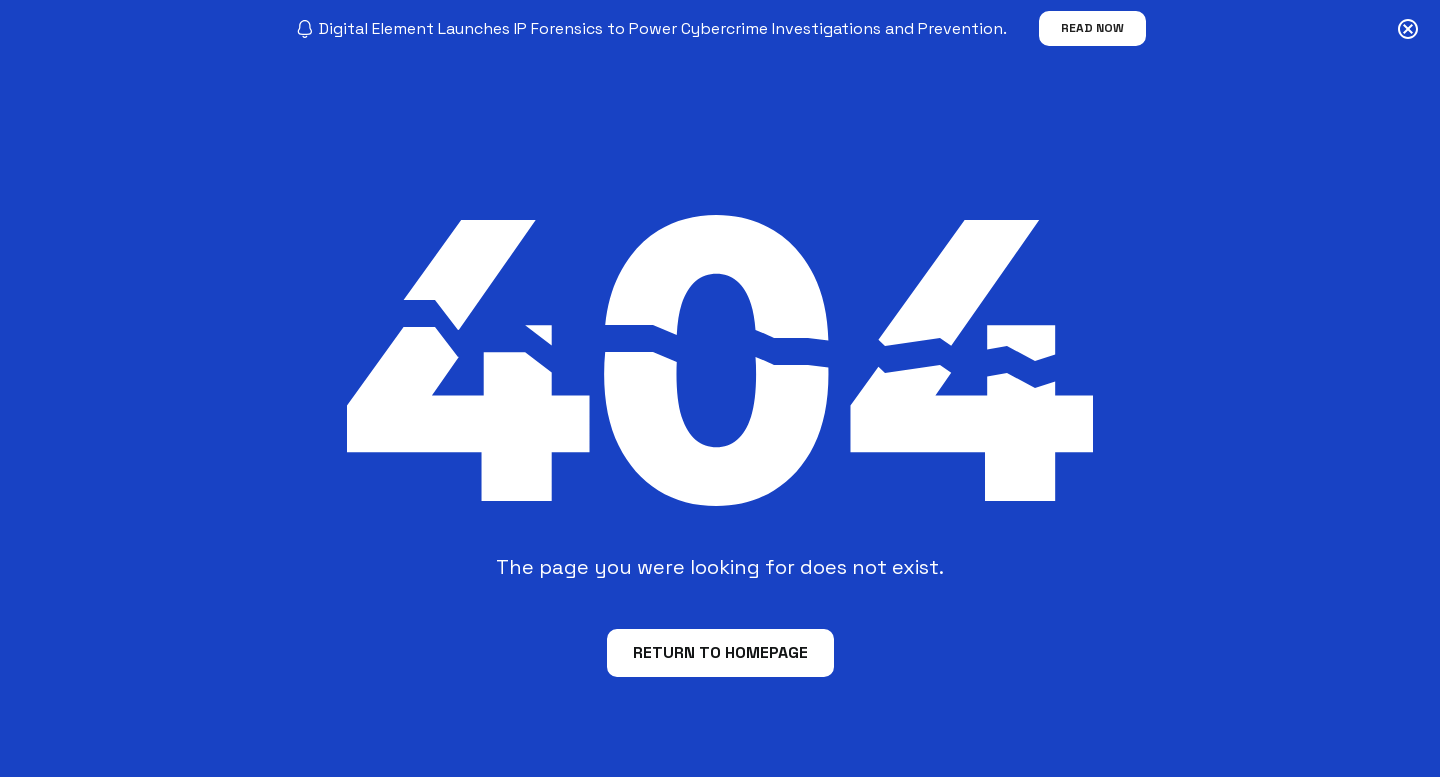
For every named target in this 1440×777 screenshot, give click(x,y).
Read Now (1092, 28)
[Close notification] (1408, 29)
